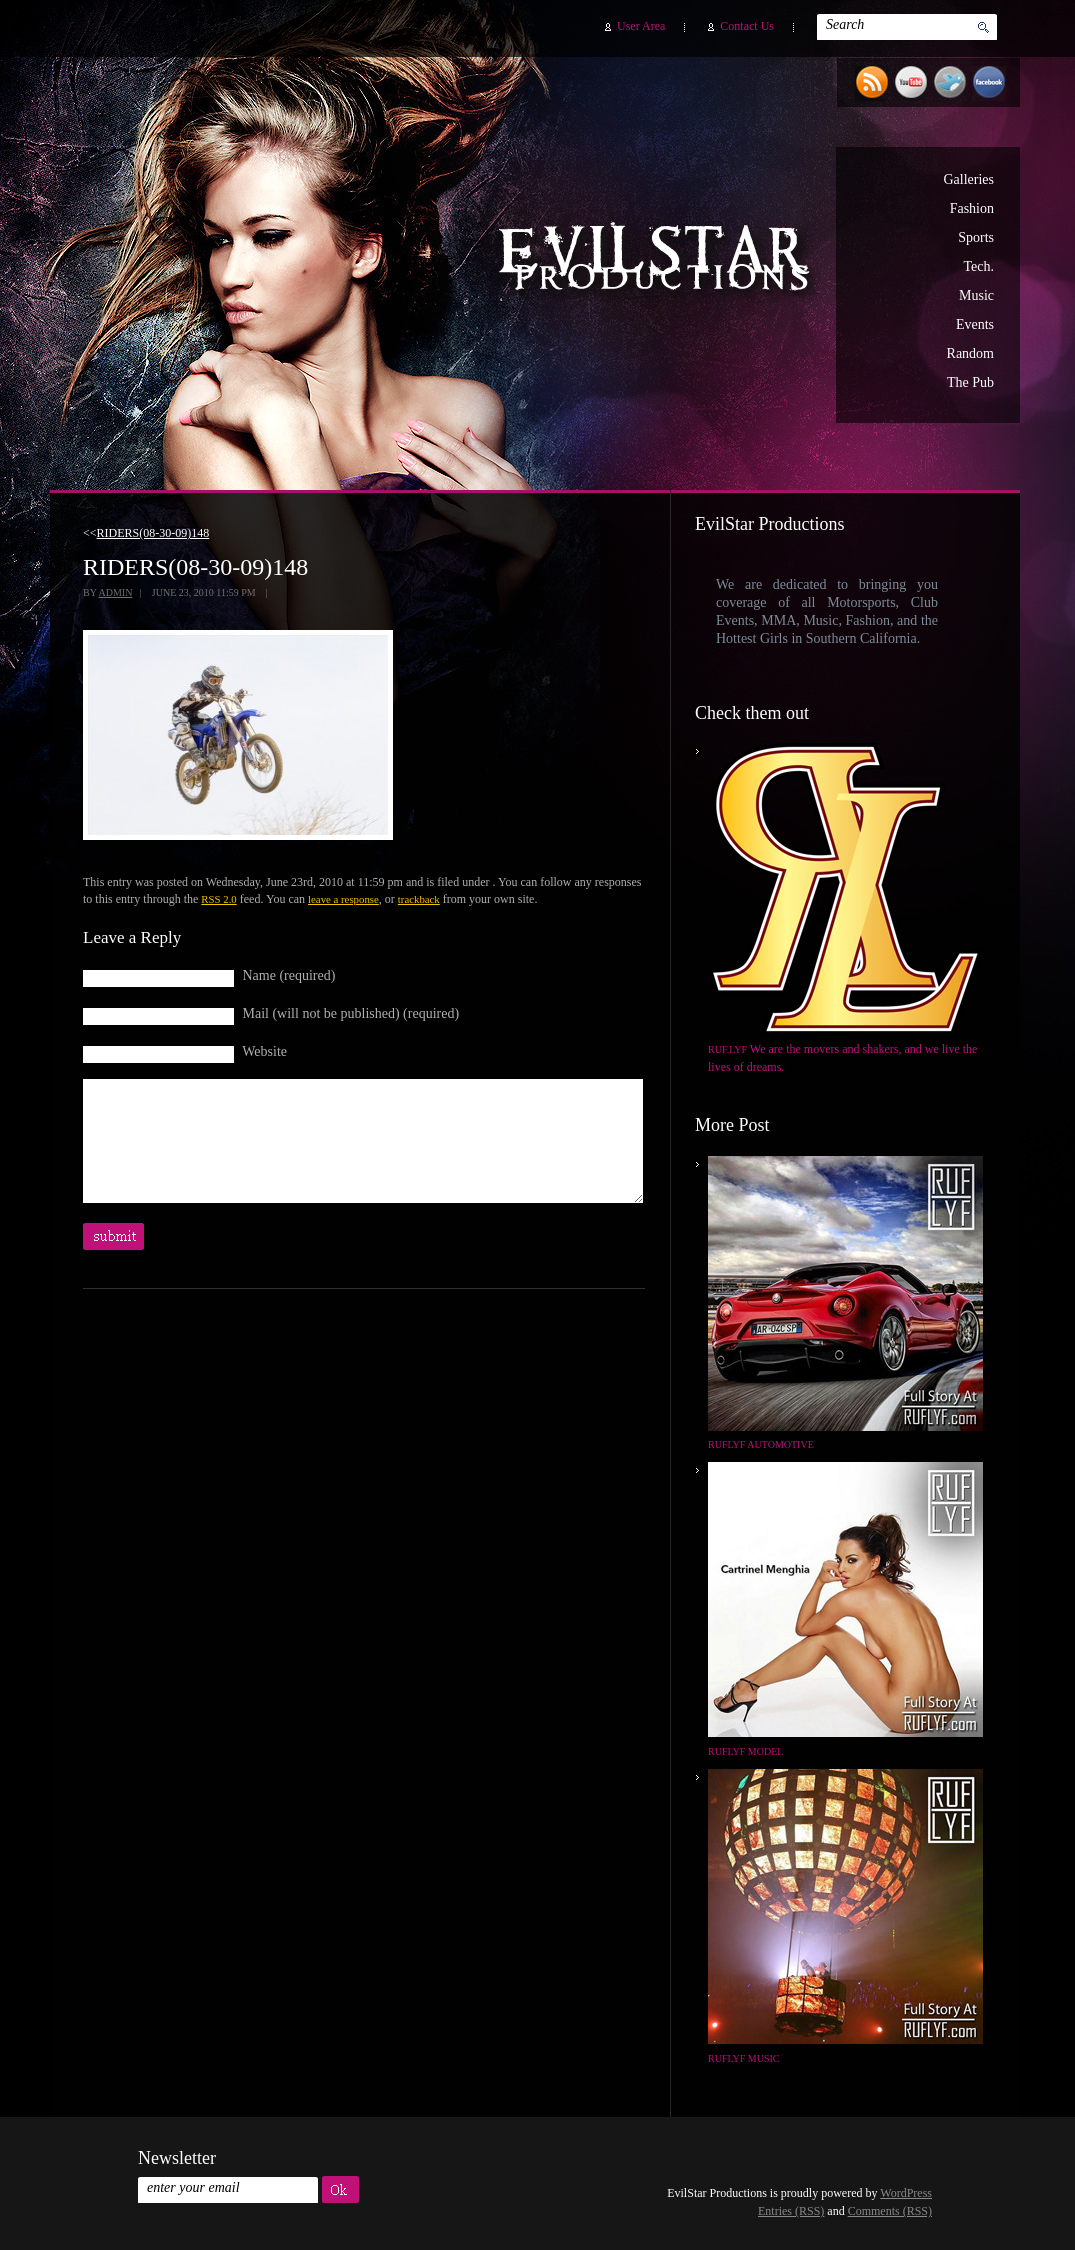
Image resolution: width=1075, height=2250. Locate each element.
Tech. (978, 266)
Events (975, 324)
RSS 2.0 (218, 899)
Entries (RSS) (791, 2211)
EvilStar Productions (659, 261)
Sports (976, 237)
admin (115, 592)
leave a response (343, 899)
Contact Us (747, 26)
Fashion (972, 208)
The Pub (970, 382)
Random (970, 353)
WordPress (906, 2193)
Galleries (968, 179)
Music (976, 295)
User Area (641, 26)
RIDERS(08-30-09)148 (153, 533)
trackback (419, 899)
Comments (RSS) (890, 2211)
